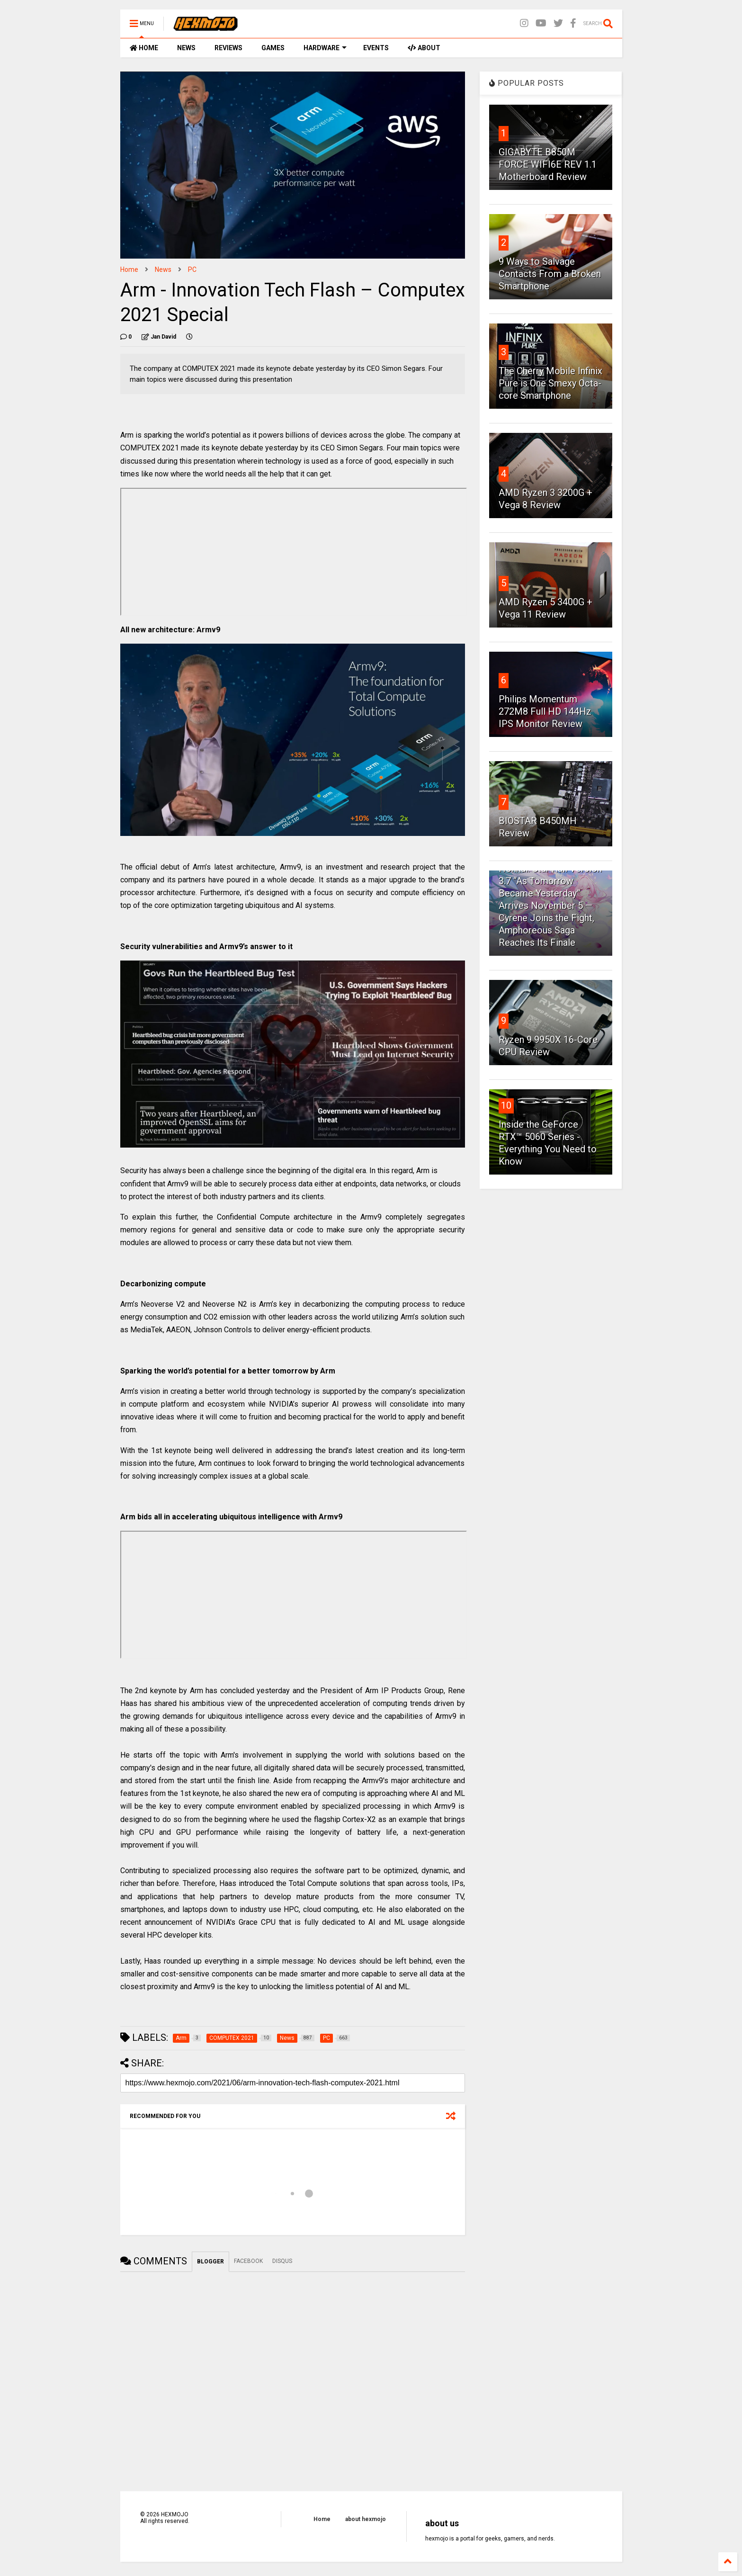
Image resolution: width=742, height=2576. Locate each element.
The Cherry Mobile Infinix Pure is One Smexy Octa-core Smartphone (550, 383)
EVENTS (376, 48)
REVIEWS (228, 48)
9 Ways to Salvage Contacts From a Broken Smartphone (550, 274)
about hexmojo (365, 2519)
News (163, 269)
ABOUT (424, 48)
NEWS (186, 48)
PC (192, 269)
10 (506, 1105)
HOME (144, 48)
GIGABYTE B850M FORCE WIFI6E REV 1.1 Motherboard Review (548, 164)
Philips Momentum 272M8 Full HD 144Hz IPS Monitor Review (545, 711)
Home (129, 269)
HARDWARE (325, 48)
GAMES (273, 48)
